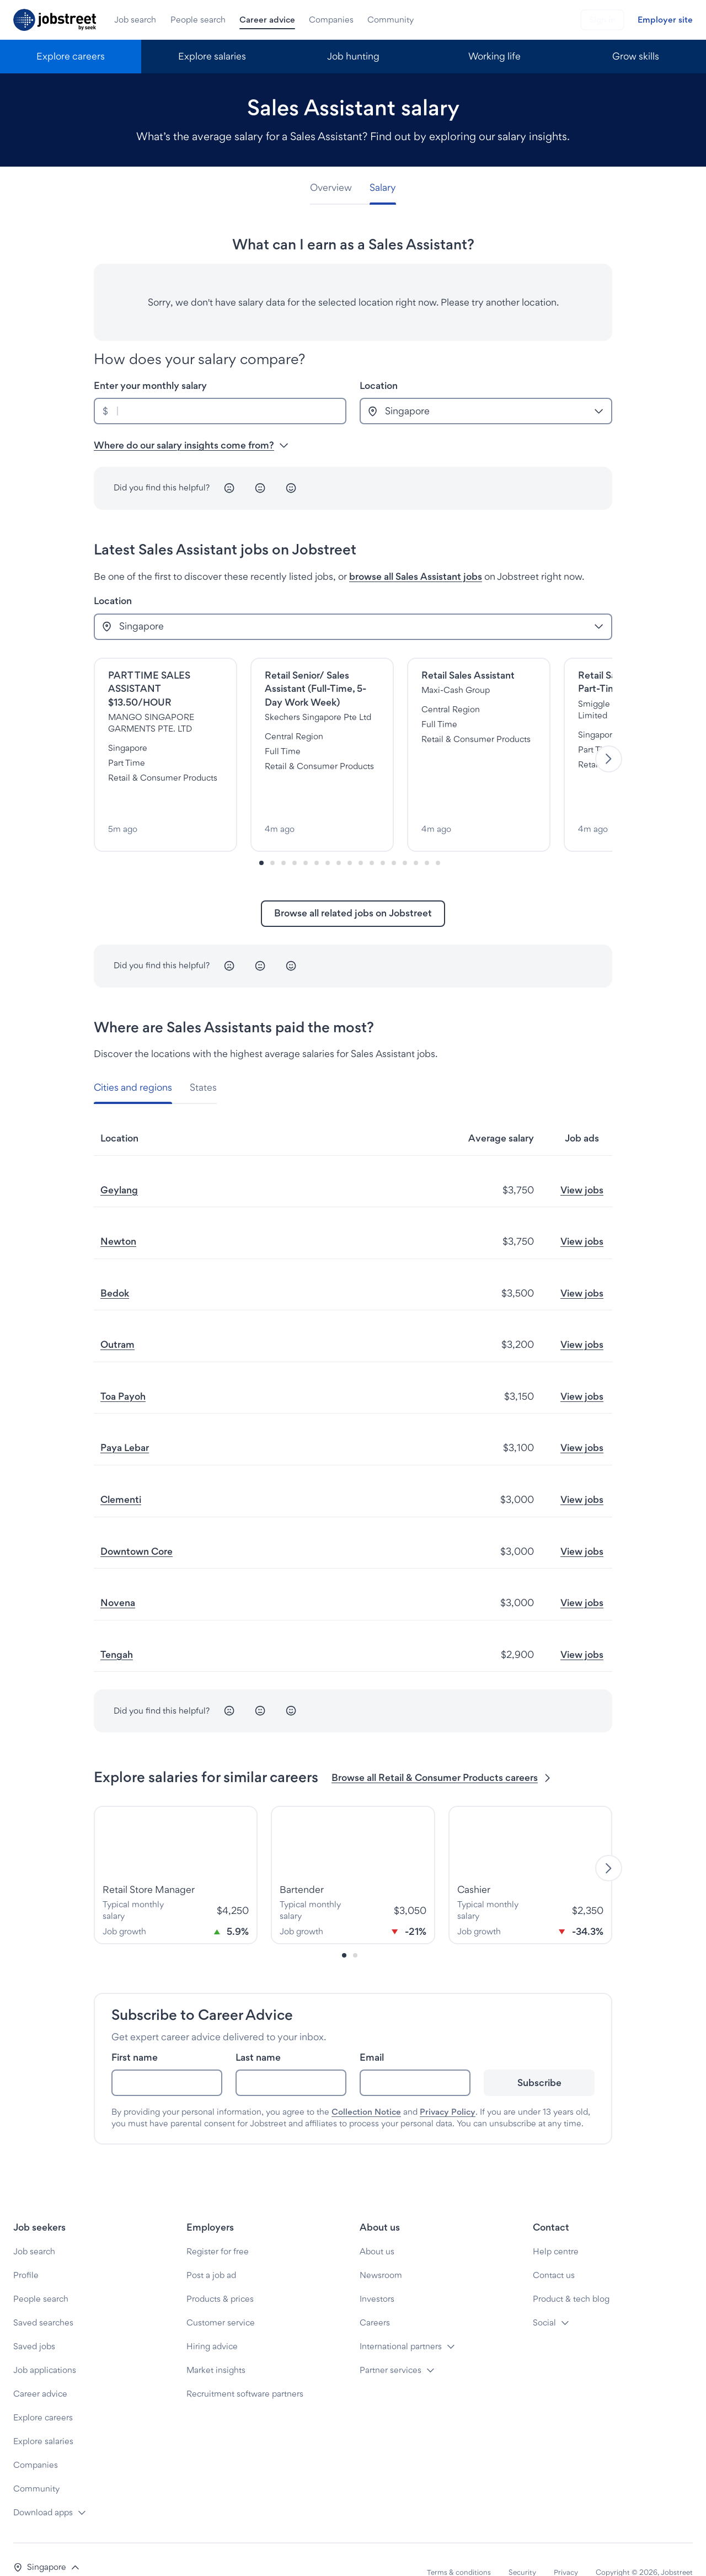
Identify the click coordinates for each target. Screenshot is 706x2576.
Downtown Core (136, 1526)
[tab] (335, 188)
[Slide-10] (372, 837)
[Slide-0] (261, 837)
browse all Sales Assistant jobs (415, 576)
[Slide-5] (316, 837)
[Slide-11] (383, 837)
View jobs (581, 1164)
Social (544, 2297)
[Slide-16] (438, 837)
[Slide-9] (361, 837)
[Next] (608, 746)
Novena (117, 1577)
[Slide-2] (283, 837)
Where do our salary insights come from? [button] (191, 445)
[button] (46, 2542)
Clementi (120, 1474)
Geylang (119, 1164)
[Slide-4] (305, 837)
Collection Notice (366, 2087)
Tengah (116, 1629)
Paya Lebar (124, 1422)
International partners (401, 2321)
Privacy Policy (447, 2087)
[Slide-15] (427, 837)
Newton (118, 1216)
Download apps (43, 2487)
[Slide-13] (405, 837)
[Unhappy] (229, 488)
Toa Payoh (123, 1371)
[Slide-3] (294, 837)
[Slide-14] (416, 837)
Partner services (390, 2344)
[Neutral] (260, 488)
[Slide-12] (394, 837)
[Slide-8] (349, 837)
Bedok (114, 1267)
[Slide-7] (338, 837)
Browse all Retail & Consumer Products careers (442, 1752)
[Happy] (291, 488)
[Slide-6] (327, 837)
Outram (117, 1319)
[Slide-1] (272, 837)
